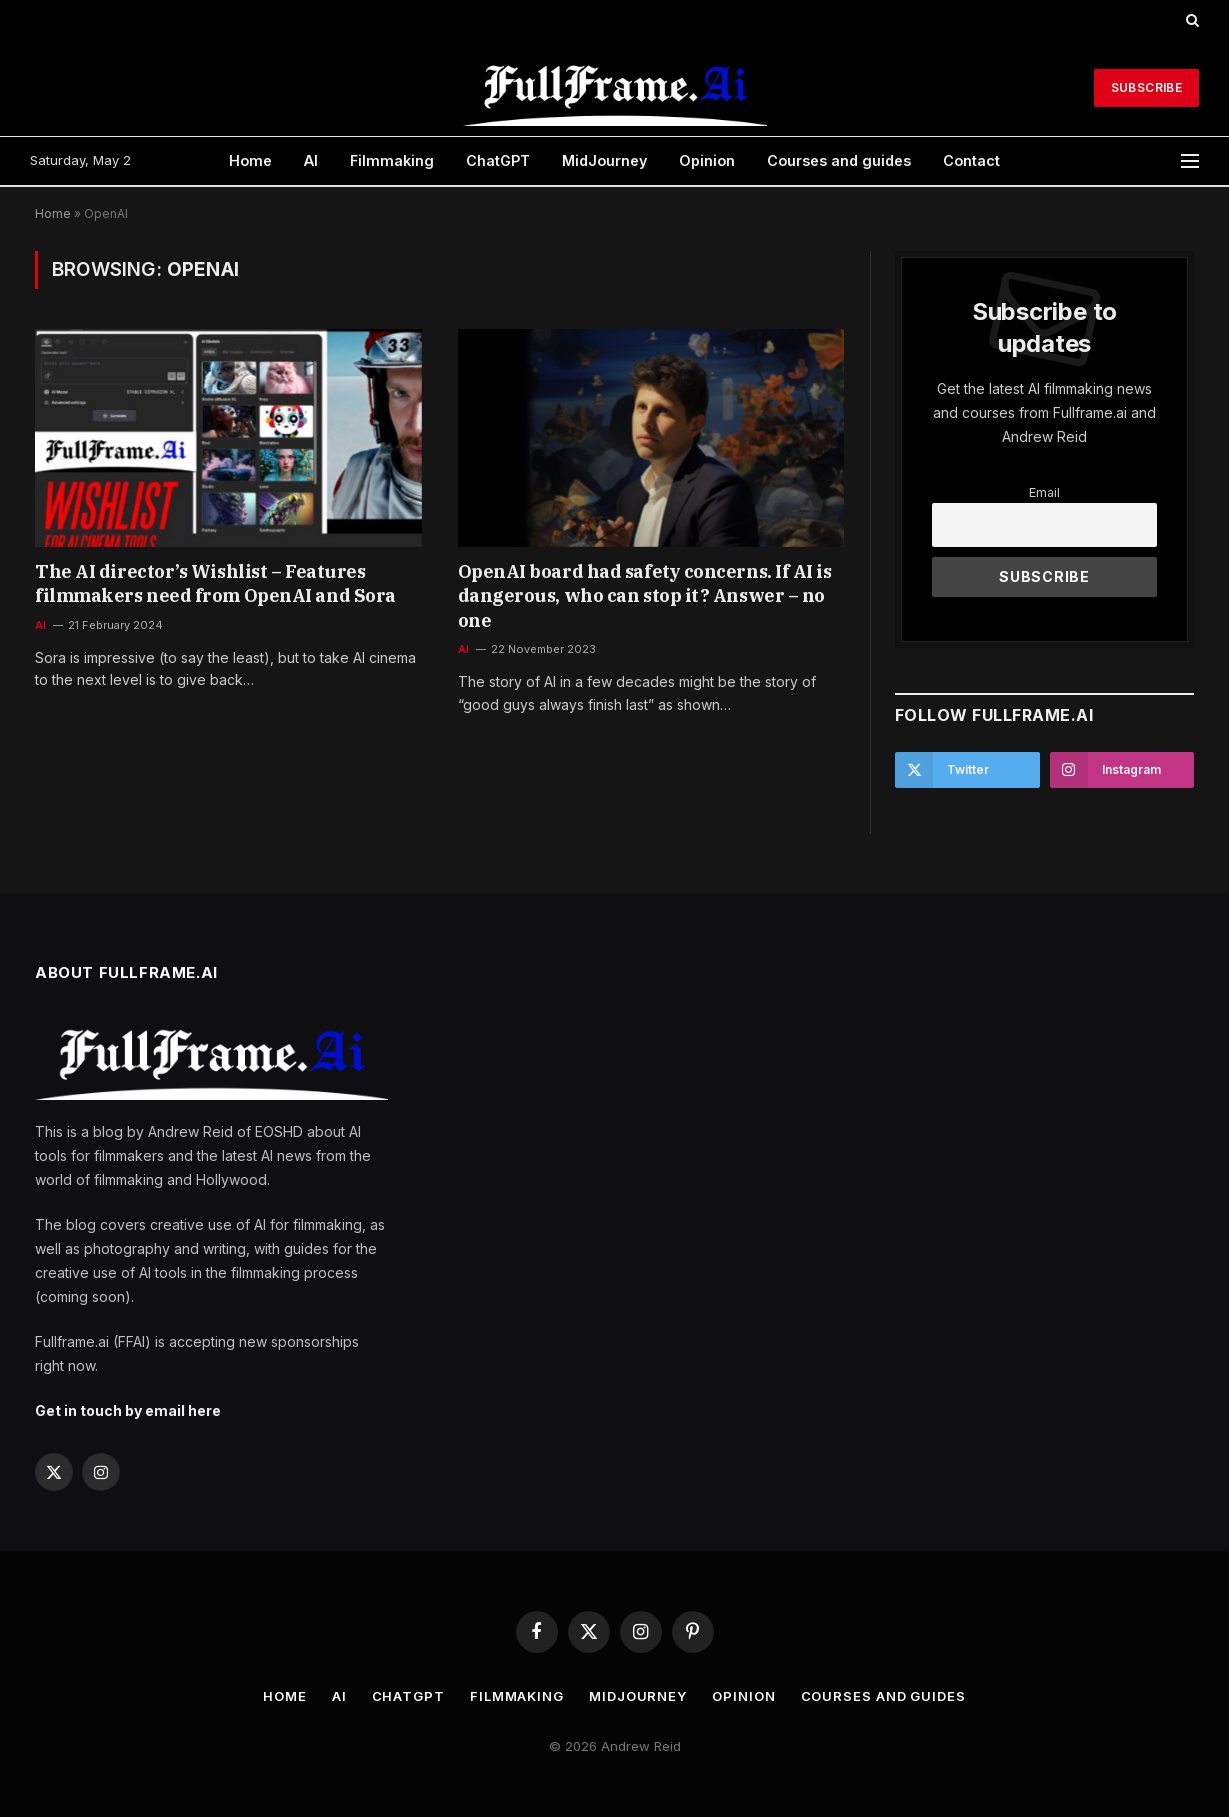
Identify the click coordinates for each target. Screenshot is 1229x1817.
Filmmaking (392, 160)
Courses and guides (839, 160)
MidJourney (604, 160)
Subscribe (1146, 87)
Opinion (707, 160)
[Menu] (1190, 161)
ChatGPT (498, 160)
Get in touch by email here (128, 1410)
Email (1044, 492)
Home (250, 160)
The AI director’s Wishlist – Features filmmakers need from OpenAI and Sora (215, 583)
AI (311, 160)
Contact (971, 160)
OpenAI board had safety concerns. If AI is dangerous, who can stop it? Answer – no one (645, 596)
